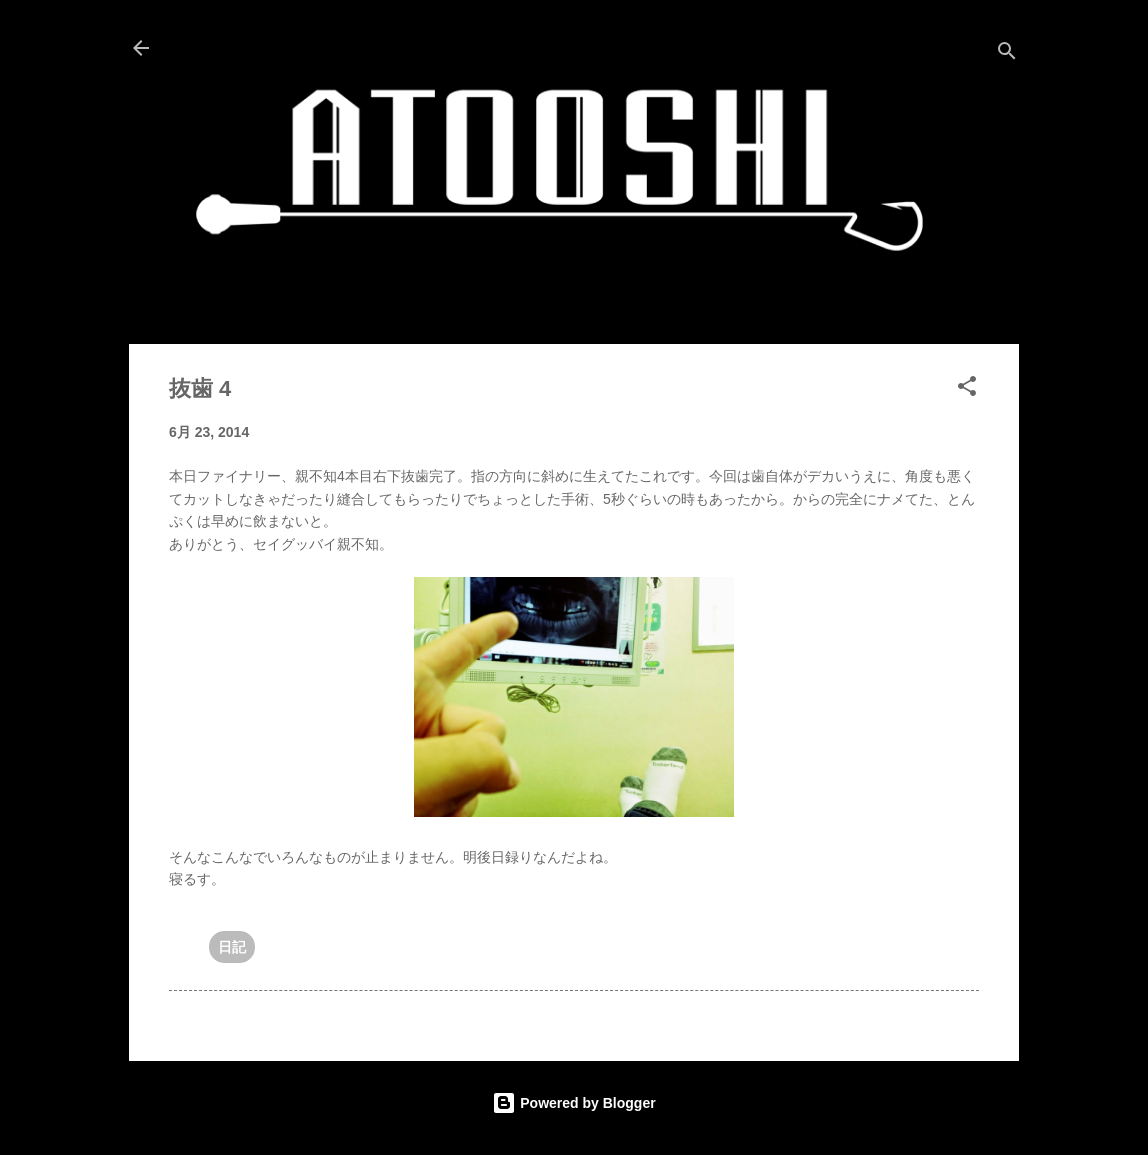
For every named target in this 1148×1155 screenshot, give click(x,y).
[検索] (1007, 54)
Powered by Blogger (573, 1103)
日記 (232, 947)
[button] (967, 389)
